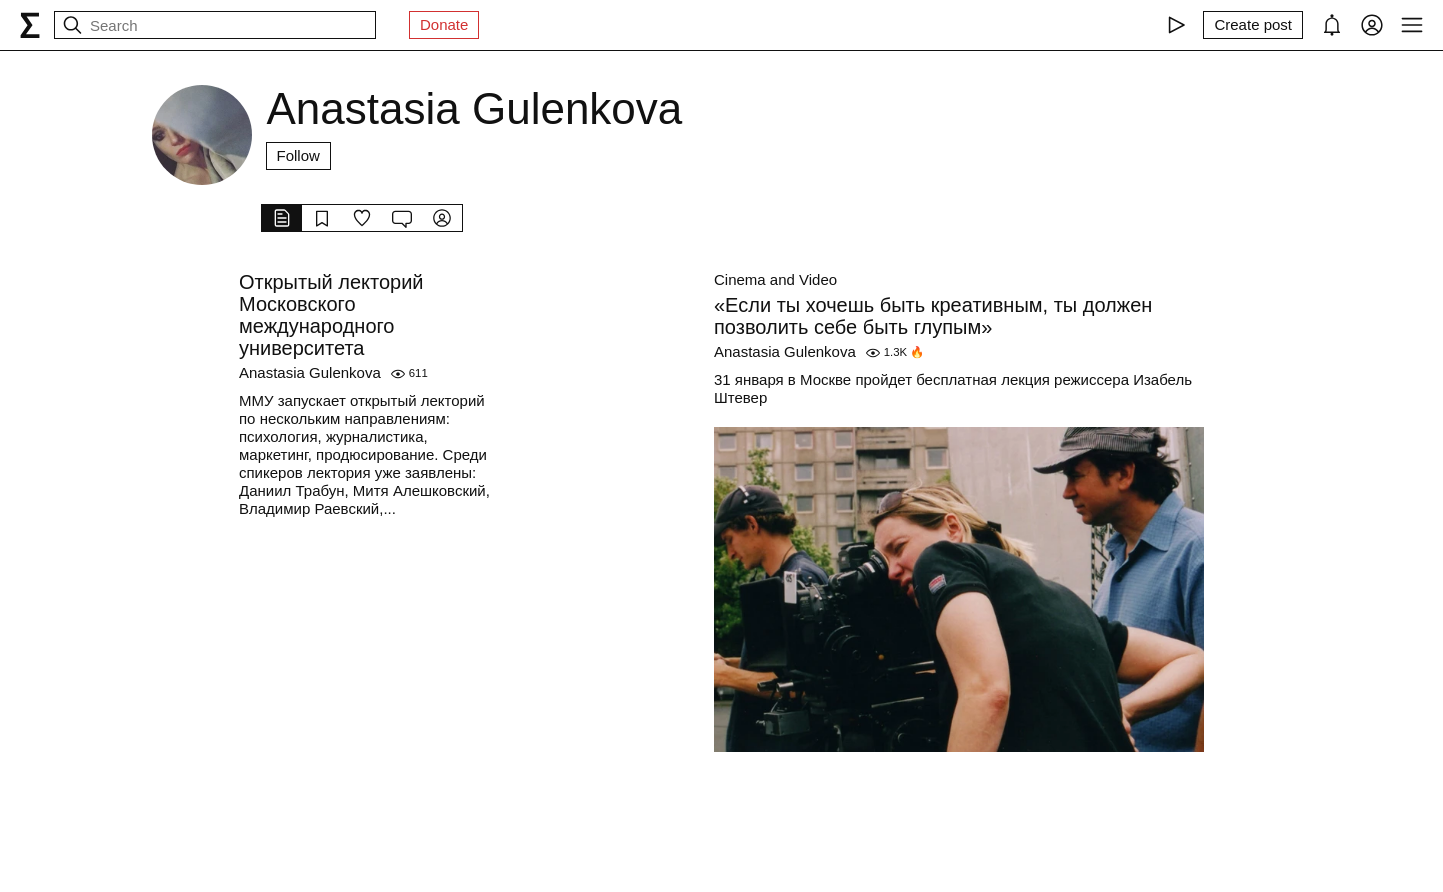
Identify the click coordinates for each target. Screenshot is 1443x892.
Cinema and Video (775, 279)
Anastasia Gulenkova (310, 372)
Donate (444, 24)
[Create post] (1253, 25)
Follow (298, 155)
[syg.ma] (30, 25)
